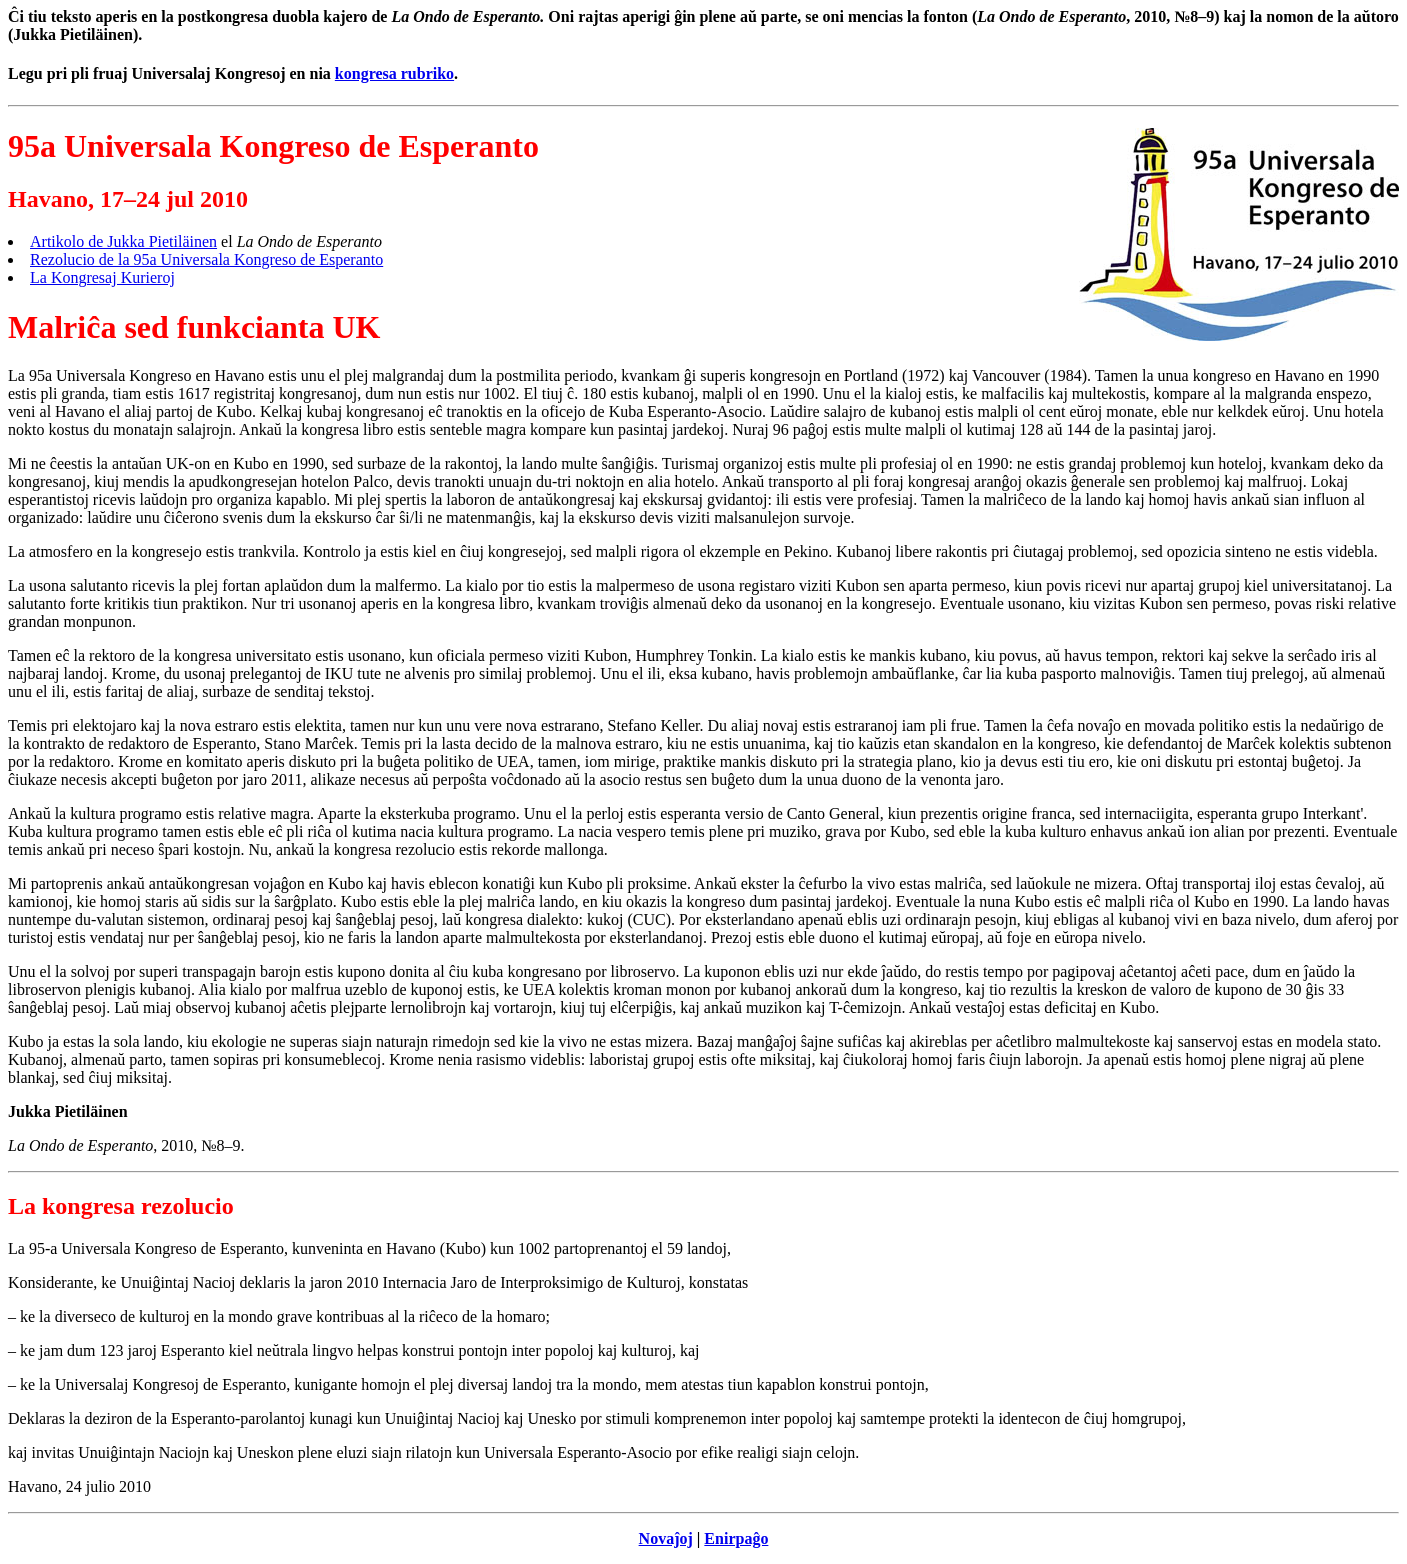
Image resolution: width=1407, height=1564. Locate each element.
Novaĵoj (666, 1538)
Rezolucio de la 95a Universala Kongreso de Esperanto (206, 259)
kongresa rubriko (394, 73)
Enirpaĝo (736, 1538)
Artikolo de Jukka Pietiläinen (123, 241)
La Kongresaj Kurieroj (102, 277)
